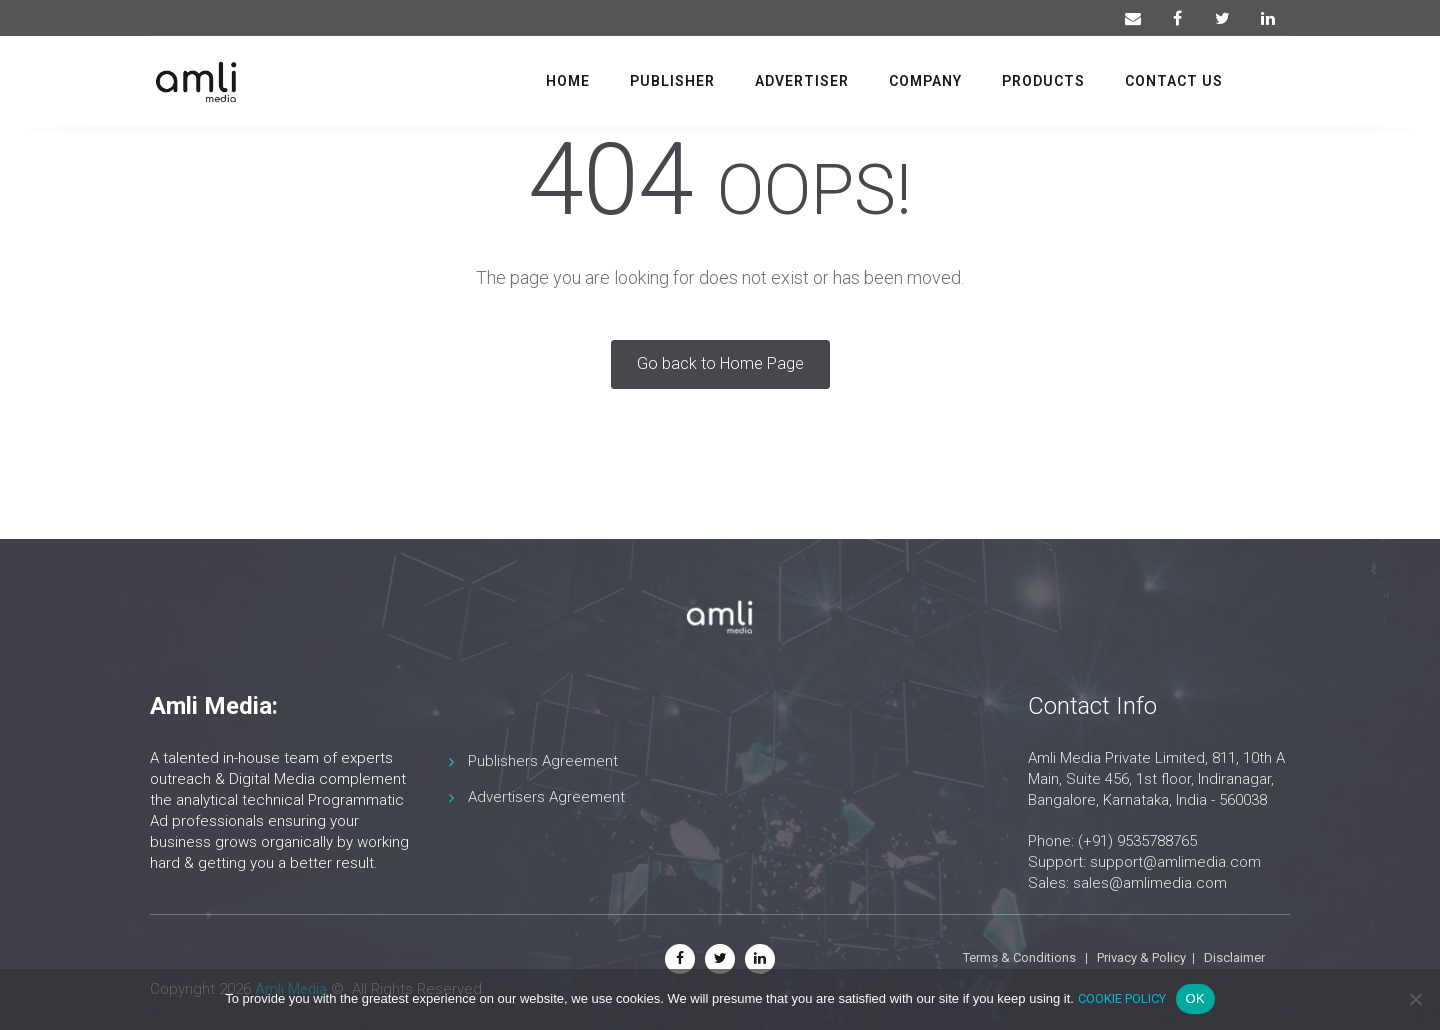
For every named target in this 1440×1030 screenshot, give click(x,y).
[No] (1415, 999)
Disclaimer (1234, 957)
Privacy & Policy (1141, 957)
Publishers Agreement (543, 761)
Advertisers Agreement (546, 797)
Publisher (672, 81)
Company (925, 81)
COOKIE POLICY (1122, 998)
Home (568, 81)
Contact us (1174, 81)
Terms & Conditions (1019, 957)
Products (1043, 81)
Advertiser (802, 81)
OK (1195, 998)
